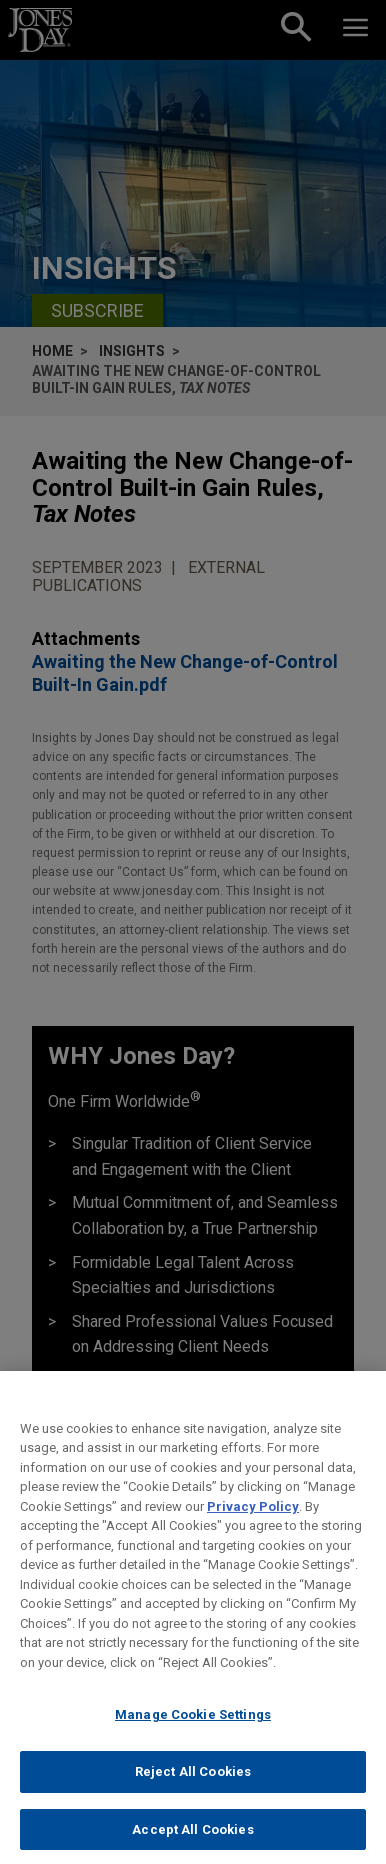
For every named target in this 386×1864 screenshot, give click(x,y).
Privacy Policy (253, 1520)
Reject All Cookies (193, 1786)
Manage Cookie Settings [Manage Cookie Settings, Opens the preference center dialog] (193, 1729)
